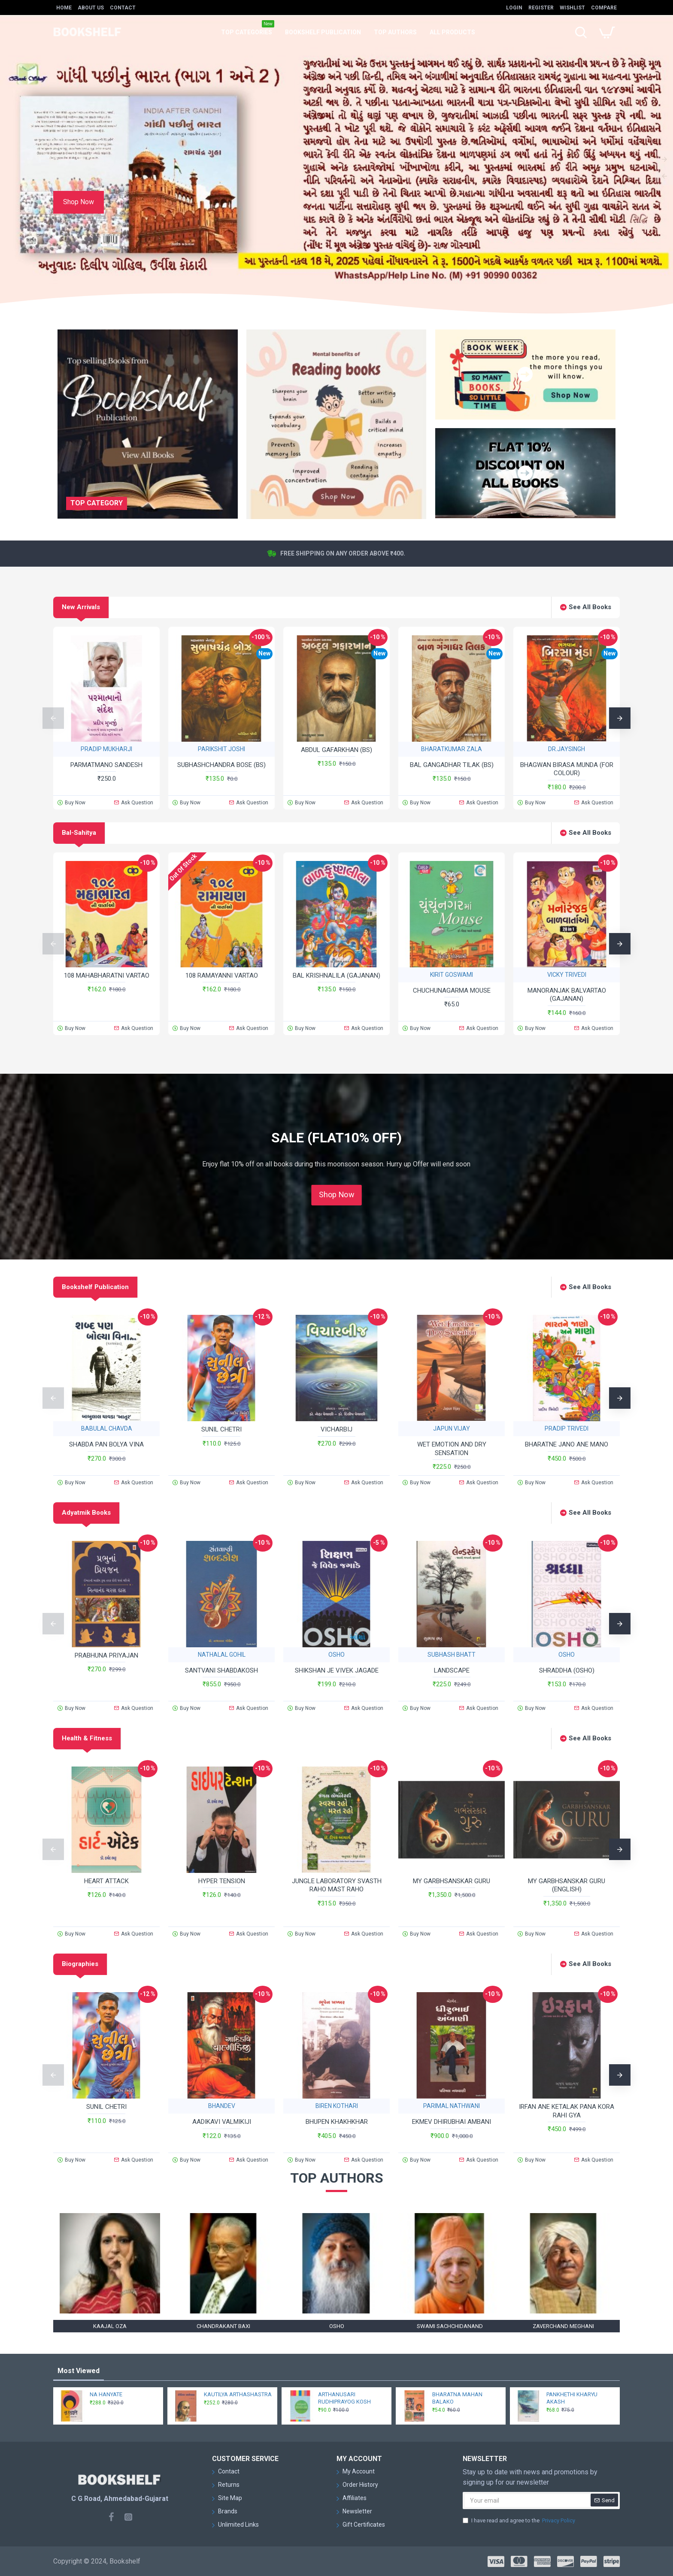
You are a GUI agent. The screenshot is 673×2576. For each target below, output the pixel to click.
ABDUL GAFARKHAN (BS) (336, 750)
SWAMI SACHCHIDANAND (450, 2326)
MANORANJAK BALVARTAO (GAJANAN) (566, 995)
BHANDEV (221, 2105)
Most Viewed (79, 2371)
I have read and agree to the (519, 2520)
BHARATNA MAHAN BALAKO (457, 2398)
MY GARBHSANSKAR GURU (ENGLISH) (566, 1885)
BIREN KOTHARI (336, 2105)
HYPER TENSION (221, 1881)
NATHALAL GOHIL (222, 1654)
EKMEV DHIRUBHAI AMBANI (451, 2122)
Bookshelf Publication (95, 1287)
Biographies (80, 1964)
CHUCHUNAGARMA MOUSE (452, 990)
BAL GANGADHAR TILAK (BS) (452, 765)
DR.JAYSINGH (566, 749)
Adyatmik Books (86, 1512)
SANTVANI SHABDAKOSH (221, 1670)
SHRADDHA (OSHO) (566, 1670)
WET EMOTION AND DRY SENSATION (451, 1449)
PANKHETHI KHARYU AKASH (571, 2398)
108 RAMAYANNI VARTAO (221, 975)
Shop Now (336, 1194)
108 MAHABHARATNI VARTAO (106, 975)
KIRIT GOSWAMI (451, 974)
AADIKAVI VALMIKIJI (221, 2122)
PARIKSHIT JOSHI (221, 749)
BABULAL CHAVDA (106, 1428)
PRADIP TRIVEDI (566, 1428)
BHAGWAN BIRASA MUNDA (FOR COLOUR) (566, 769)
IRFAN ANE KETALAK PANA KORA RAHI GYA (566, 2111)
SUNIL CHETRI (221, 1429)
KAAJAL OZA (110, 2326)
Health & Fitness (87, 1738)
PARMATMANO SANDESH (106, 765)
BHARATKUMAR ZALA (451, 749)
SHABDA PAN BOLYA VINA (106, 1444)
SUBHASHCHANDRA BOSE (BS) (221, 765)
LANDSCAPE (452, 1670)
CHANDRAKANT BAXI (223, 2326)
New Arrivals (81, 607)
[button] (53, 718)
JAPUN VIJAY (451, 1428)
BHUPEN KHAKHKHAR (337, 2122)
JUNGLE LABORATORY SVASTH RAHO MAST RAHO (337, 1885)
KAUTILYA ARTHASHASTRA (238, 2394)
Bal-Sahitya (79, 833)
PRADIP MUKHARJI (106, 749)
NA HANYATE (106, 2394)
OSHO (336, 1654)
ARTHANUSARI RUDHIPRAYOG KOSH (344, 2398)
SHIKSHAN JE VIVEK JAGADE (337, 1670)
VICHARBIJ (336, 1429)
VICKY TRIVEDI (566, 974)
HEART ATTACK (106, 1881)
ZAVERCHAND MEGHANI (563, 2326)
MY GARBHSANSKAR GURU (451, 1881)
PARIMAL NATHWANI (451, 2105)
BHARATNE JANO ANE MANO (566, 1444)
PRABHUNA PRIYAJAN (106, 1655)
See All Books (590, 607)
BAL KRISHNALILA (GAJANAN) (336, 975)
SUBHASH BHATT (451, 1654)
